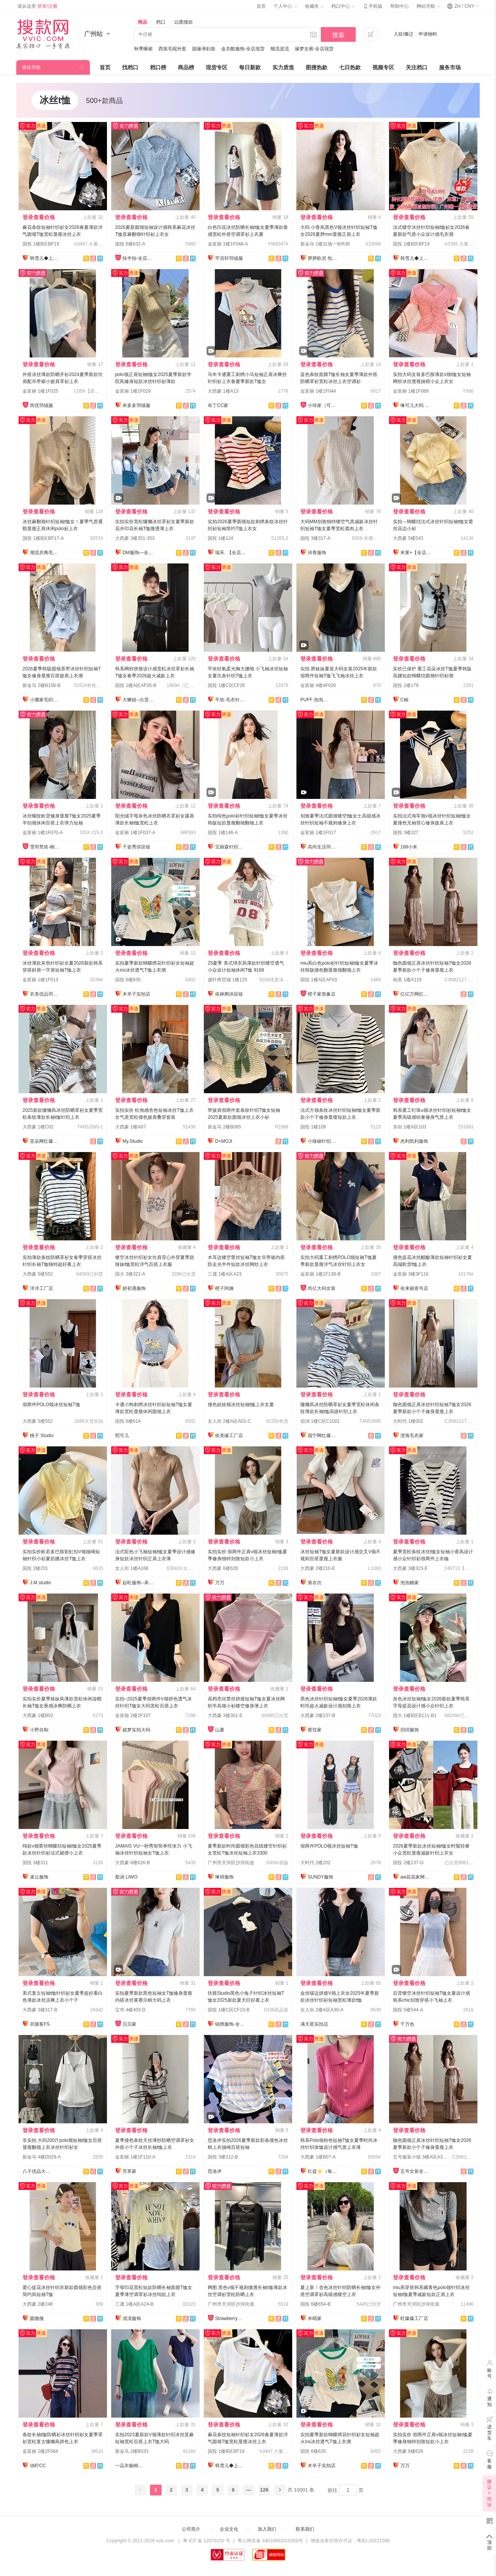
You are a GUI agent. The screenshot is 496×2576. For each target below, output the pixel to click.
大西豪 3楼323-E (410, 1568)
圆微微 (37, 2318)
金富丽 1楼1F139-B (320, 1274)
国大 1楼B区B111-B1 (415, 1715)
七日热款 (350, 67)
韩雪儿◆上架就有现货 (45, 258)
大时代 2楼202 (315, 1862)
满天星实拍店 (314, 2024)
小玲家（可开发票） (323, 405)
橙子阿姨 (224, 1288)
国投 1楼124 (220, 538)
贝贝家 (129, 2024)
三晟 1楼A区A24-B (134, 2304)
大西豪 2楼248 (37, 2304)
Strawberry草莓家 (230, 2318)
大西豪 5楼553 (37, 1274)
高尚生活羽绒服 (323, 847)
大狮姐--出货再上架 (137, 699)
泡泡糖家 (409, 1582)
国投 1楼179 (405, 685)
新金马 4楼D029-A (41, 2157)
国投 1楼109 (313, 1127)
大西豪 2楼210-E (317, 1568)
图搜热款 (316, 67)
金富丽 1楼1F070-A (42, 832)
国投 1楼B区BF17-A (43, 538)
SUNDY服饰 (320, 1877)
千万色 (407, 2024)
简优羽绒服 (41, 405)
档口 (160, 22)
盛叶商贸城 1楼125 (227, 979)
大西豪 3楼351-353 (135, 538)
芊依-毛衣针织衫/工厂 (230, 699)
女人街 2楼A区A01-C (229, 1421)
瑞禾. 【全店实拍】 (230, 552)
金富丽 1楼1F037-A (135, 832)
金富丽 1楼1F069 (411, 391)
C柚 (404, 699)
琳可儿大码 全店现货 (415, 405)
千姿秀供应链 (136, 847)
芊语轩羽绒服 (229, 258)
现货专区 (216, 67)
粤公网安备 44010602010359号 (270, 2540)
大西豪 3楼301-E (225, 1715)
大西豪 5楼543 (408, 538)
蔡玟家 (315, 1730)
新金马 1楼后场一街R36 (325, 244)
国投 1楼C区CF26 (226, 685)
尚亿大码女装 (322, 1288)
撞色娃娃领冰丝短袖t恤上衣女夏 (241, 1404)
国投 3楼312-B (223, 2157)
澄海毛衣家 (412, 1435)
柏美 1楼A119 (407, 979)
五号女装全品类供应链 (415, 2171)
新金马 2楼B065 (224, 1127)
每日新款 (250, 67)
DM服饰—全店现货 (137, 552)
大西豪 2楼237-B (317, 1715)
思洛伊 (215, 2171)
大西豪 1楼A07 (130, 1127)
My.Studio (132, 1141)
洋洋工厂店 (41, 1288)
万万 (219, 1582)
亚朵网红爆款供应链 (45, 1141)
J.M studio (40, 1582)
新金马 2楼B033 (131, 2451)
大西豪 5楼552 (37, 1421)
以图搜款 (183, 22)
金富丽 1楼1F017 (318, 832)
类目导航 (31, 67)
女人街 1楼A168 (131, 1568)
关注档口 (416, 67)
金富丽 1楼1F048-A (228, 244)
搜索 (338, 35)
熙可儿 (122, 1435)
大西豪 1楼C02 (37, 1127)
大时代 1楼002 (408, 1421)
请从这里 (37, 6)
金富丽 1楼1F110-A (135, 2157)
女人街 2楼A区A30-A (321, 2010)
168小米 (408, 847)
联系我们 (305, 2529)
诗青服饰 (317, 552)
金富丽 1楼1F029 (133, 391)
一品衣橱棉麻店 (130, 2465)
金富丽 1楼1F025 (40, 391)
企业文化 (229, 2529)
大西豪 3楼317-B (39, 2010)
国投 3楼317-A (315, 538)
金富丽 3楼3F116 (411, 1274)
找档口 (130, 67)
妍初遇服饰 (134, 1288)
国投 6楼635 (128, 979)
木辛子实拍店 (136, 994)
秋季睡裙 (143, 49)
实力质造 (283, 67)
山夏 (219, 1730)
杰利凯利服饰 (414, 1141)
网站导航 (428, 6)
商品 (142, 22)
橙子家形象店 (322, 994)
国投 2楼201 (35, 1568)
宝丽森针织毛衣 (230, 847)
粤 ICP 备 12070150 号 (207, 2540)
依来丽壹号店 (414, 1288)
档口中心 (343, 6)
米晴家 (315, 2318)
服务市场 (450, 67)
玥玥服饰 (409, 1730)
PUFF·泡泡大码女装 (315, 699)
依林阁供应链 (229, 994)
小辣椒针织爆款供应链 (323, 1141)
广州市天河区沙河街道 (231, 1862)
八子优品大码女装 (37, 2171)
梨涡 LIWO (126, 1877)
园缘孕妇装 (203, 49)
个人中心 (285, 6)
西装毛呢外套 (172, 49)
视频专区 (383, 67)
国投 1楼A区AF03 (318, 979)
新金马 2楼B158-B (41, 685)
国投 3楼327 (405, 832)
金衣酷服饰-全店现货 (243, 49)
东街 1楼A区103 (409, 1127)
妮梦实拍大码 (136, 1730)
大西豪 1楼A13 (223, 391)
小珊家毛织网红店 (45, 699)
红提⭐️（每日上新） (323, 2171)
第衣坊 (315, 1582)
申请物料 (427, 34)
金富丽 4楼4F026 (318, 685)
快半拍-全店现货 (137, 258)
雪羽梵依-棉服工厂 (45, 847)
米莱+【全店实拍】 (415, 552)
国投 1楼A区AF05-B (136, 685)
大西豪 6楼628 (223, 1568)
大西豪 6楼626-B (132, 1862)
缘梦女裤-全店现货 (314, 49)
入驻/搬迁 (403, 34)
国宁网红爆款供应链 (323, 1435)
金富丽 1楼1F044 (318, 391)
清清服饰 (131, 2318)
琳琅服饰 (224, 1877)
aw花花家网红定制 (415, 1877)
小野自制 (39, 1730)
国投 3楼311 (35, 1862)
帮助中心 (399, 6)
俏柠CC (38, 2465)
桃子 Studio (41, 1435)
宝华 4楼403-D (130, 2010)
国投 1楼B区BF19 (40, 244)
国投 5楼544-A (408, 2010)
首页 (261, 6)
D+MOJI (223, 1141)
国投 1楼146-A (223, 832)
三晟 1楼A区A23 (224, 1274)
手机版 (372, 6)
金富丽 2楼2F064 (40, 2451)
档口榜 (158, 67)
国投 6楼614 (128, 1421)
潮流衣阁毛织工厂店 (45, 552)
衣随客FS (40, 2024)
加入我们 (267, 2529)
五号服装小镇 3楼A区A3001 (422, 2157)
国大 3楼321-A (130, 1274)
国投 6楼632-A (130, 244)
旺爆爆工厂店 (414, 2318)
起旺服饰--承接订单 (137, 1582)
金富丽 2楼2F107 (133, 1715)
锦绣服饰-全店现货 (230, 2024)
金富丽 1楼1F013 (40, 979)
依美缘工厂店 (229, 1435)
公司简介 (191, 2529)
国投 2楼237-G (408, 1862)
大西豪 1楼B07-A (318, 2157)
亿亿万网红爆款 (415, 994)
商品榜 (186, 67)
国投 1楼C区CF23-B (229, 2010)
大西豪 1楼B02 (37, 1715)
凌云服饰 (39, 1877)
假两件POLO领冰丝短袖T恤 (51, 1404)
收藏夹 (314, 6)
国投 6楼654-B (315, 2304)
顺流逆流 (279, 49)
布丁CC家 (218, 405)
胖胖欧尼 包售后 (323, 258)
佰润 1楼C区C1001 (320, 1421)
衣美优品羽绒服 (45, 994)
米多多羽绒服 (136, 405)
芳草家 (129, 2171)
